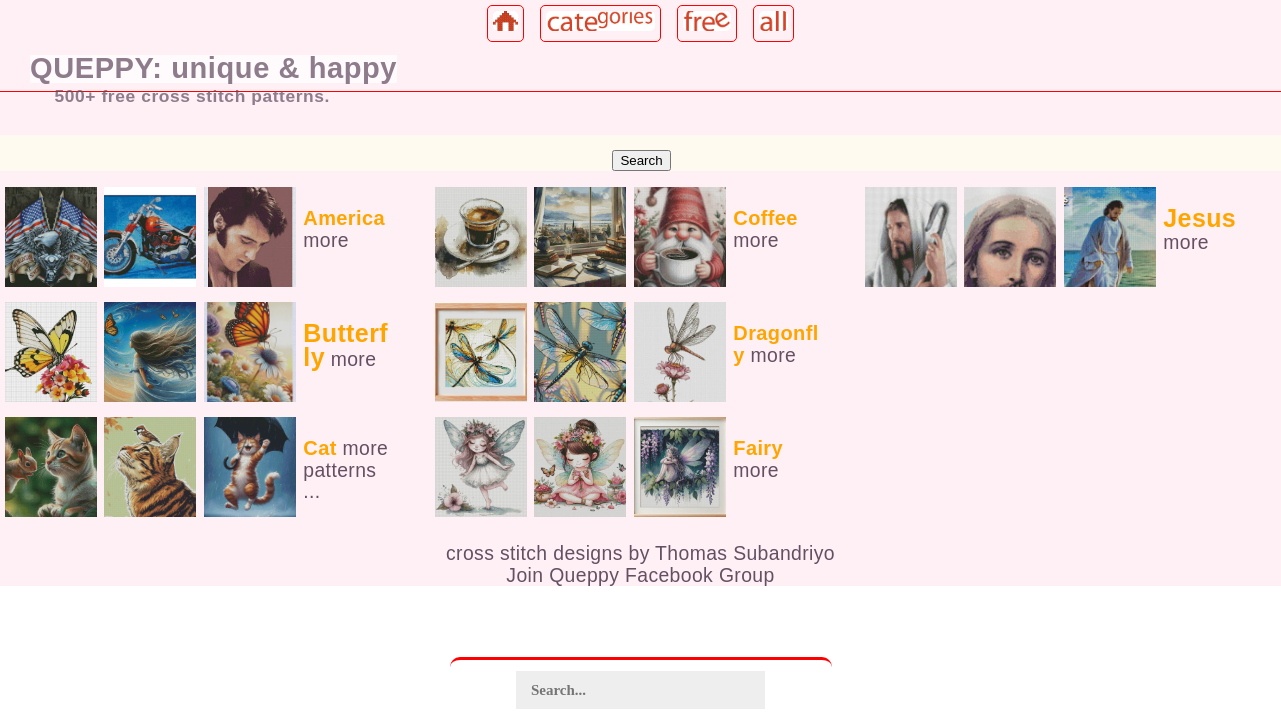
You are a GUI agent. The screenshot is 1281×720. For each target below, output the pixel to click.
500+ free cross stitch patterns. (192, 96)
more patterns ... (345, 470)
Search (641, 160)
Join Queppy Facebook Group (640, 575)
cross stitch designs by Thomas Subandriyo (640, 553)
